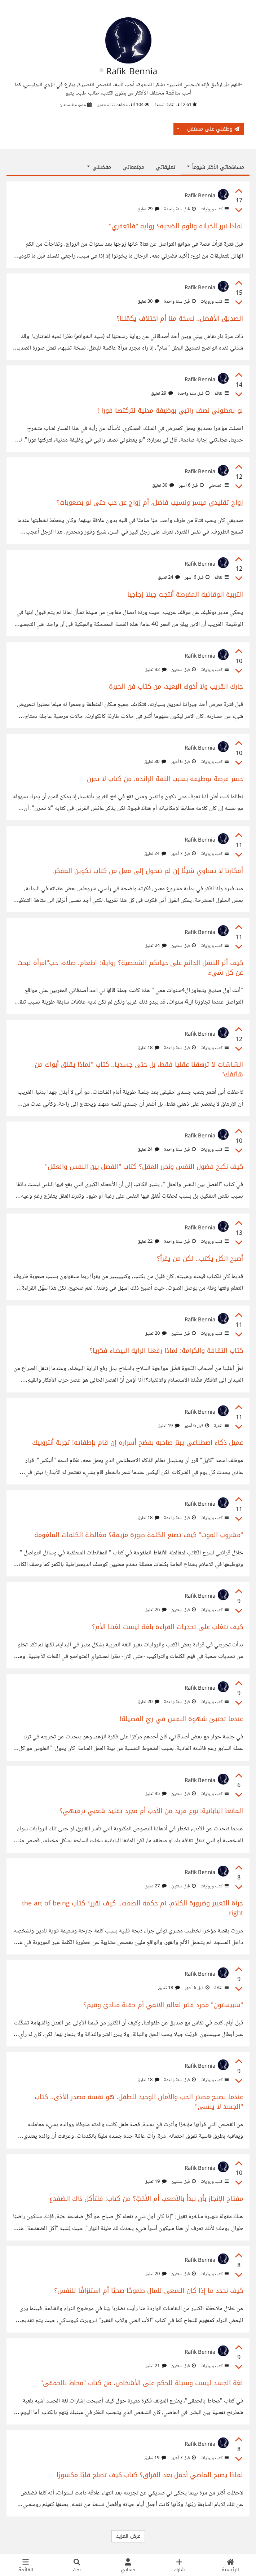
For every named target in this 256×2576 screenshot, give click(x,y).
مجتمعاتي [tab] (133, 167)
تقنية (221, 1426)
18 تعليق (148, 1048)
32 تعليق (156, 670)
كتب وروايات (214, 209)
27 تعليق (156, 1886)
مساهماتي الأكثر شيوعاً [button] (215, 167)
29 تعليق (148, 209)
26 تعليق (156, 1610)
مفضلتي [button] (99, 167)
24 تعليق (169, 578)
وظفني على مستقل (213, 129)
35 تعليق (156, 1794)
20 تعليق (156, 1334)
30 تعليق (148, 302)
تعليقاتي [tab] (165, 167)
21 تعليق (156, 2366)
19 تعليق (169, 1426)
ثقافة (221, 394)
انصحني (218, 486)
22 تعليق (148, 1242)
